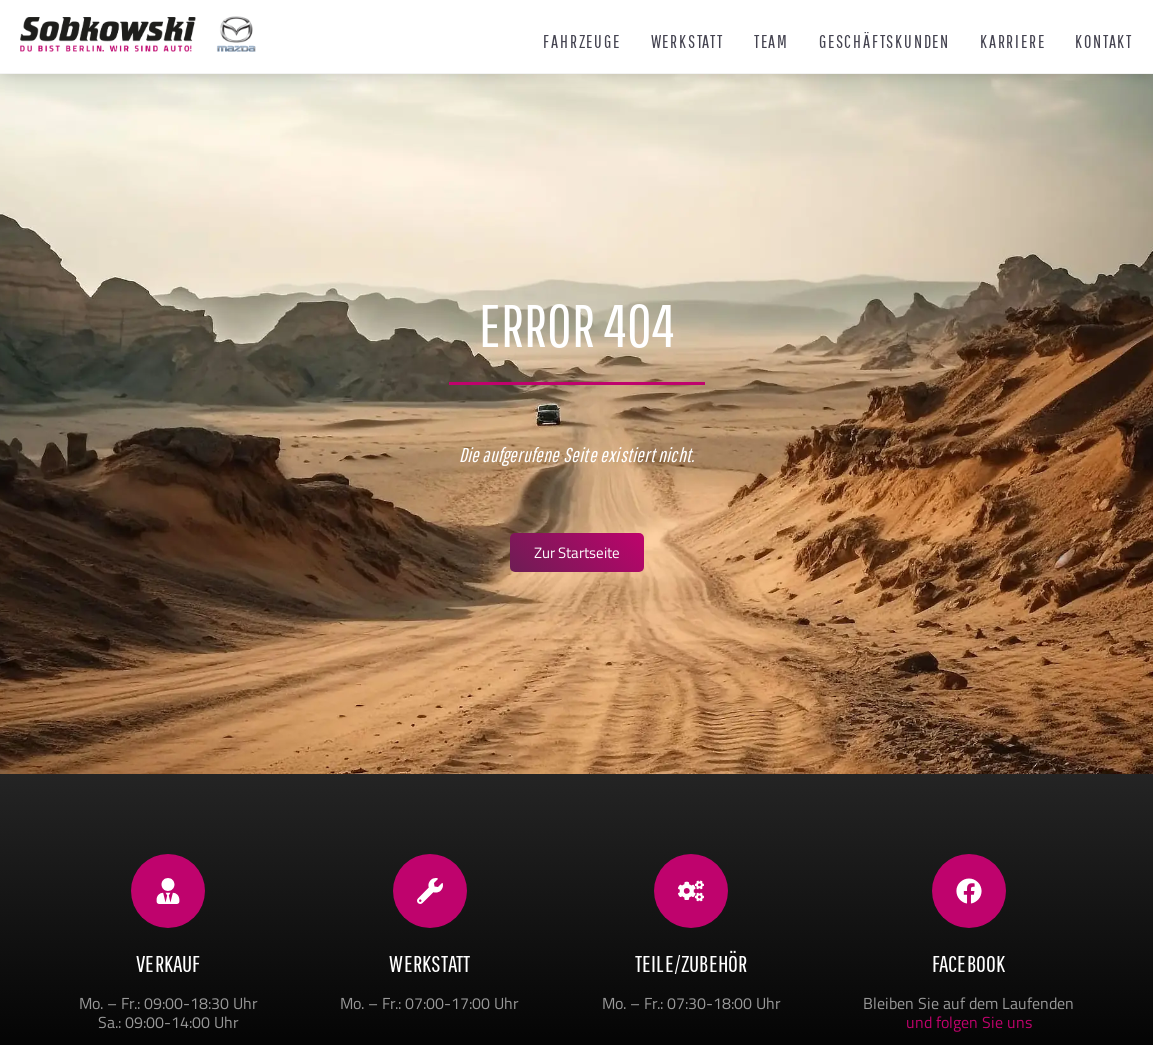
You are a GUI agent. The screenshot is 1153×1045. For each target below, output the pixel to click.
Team (771, 42)
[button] (44, 1001)
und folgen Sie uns (969, 1022)
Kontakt (1104, 42)
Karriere (1012, 42)
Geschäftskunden (884, 42)
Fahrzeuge (581, 42)
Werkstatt (687, 42)
